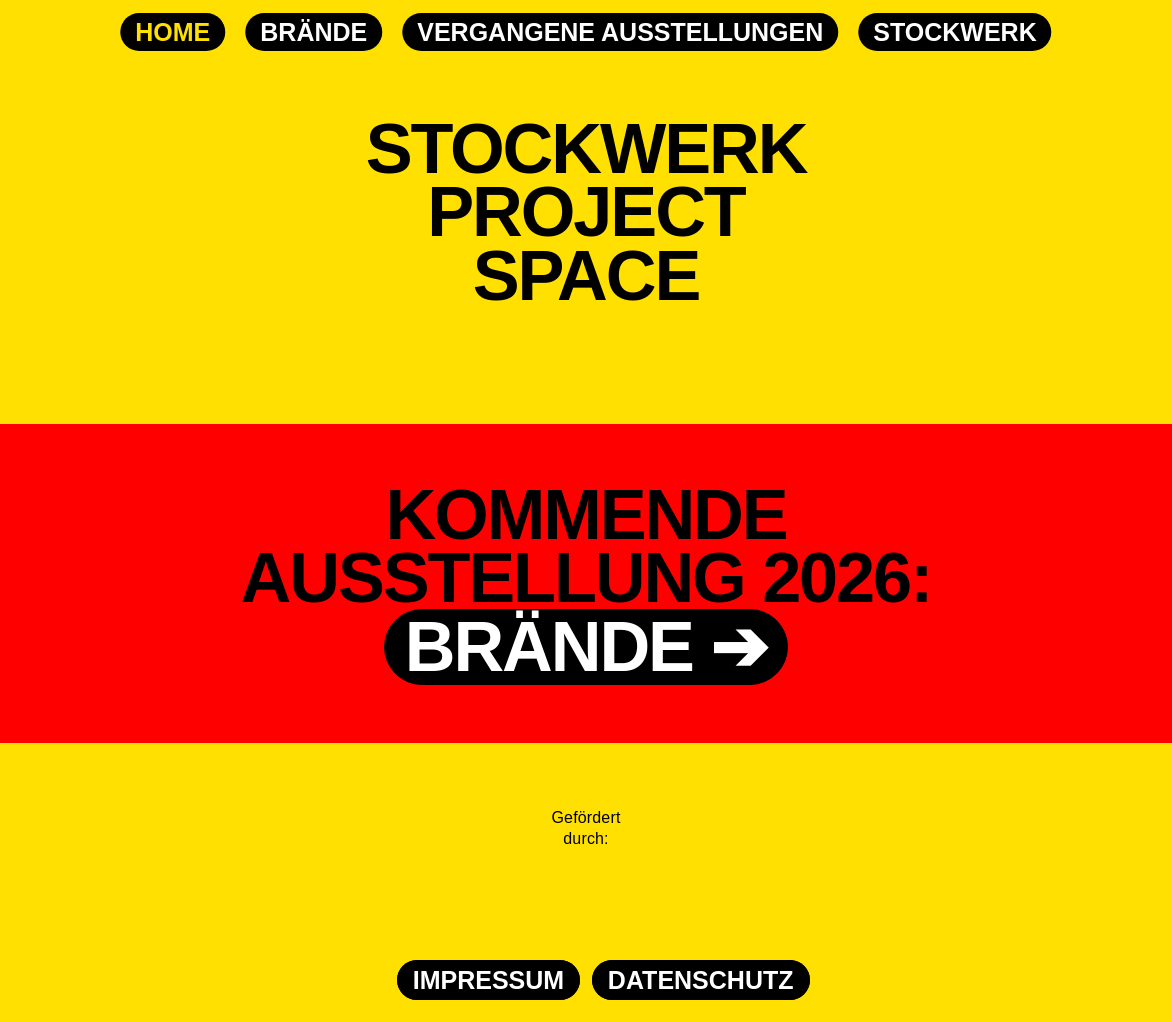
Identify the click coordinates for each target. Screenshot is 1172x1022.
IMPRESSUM (488, 980)
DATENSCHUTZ (701, 980)
